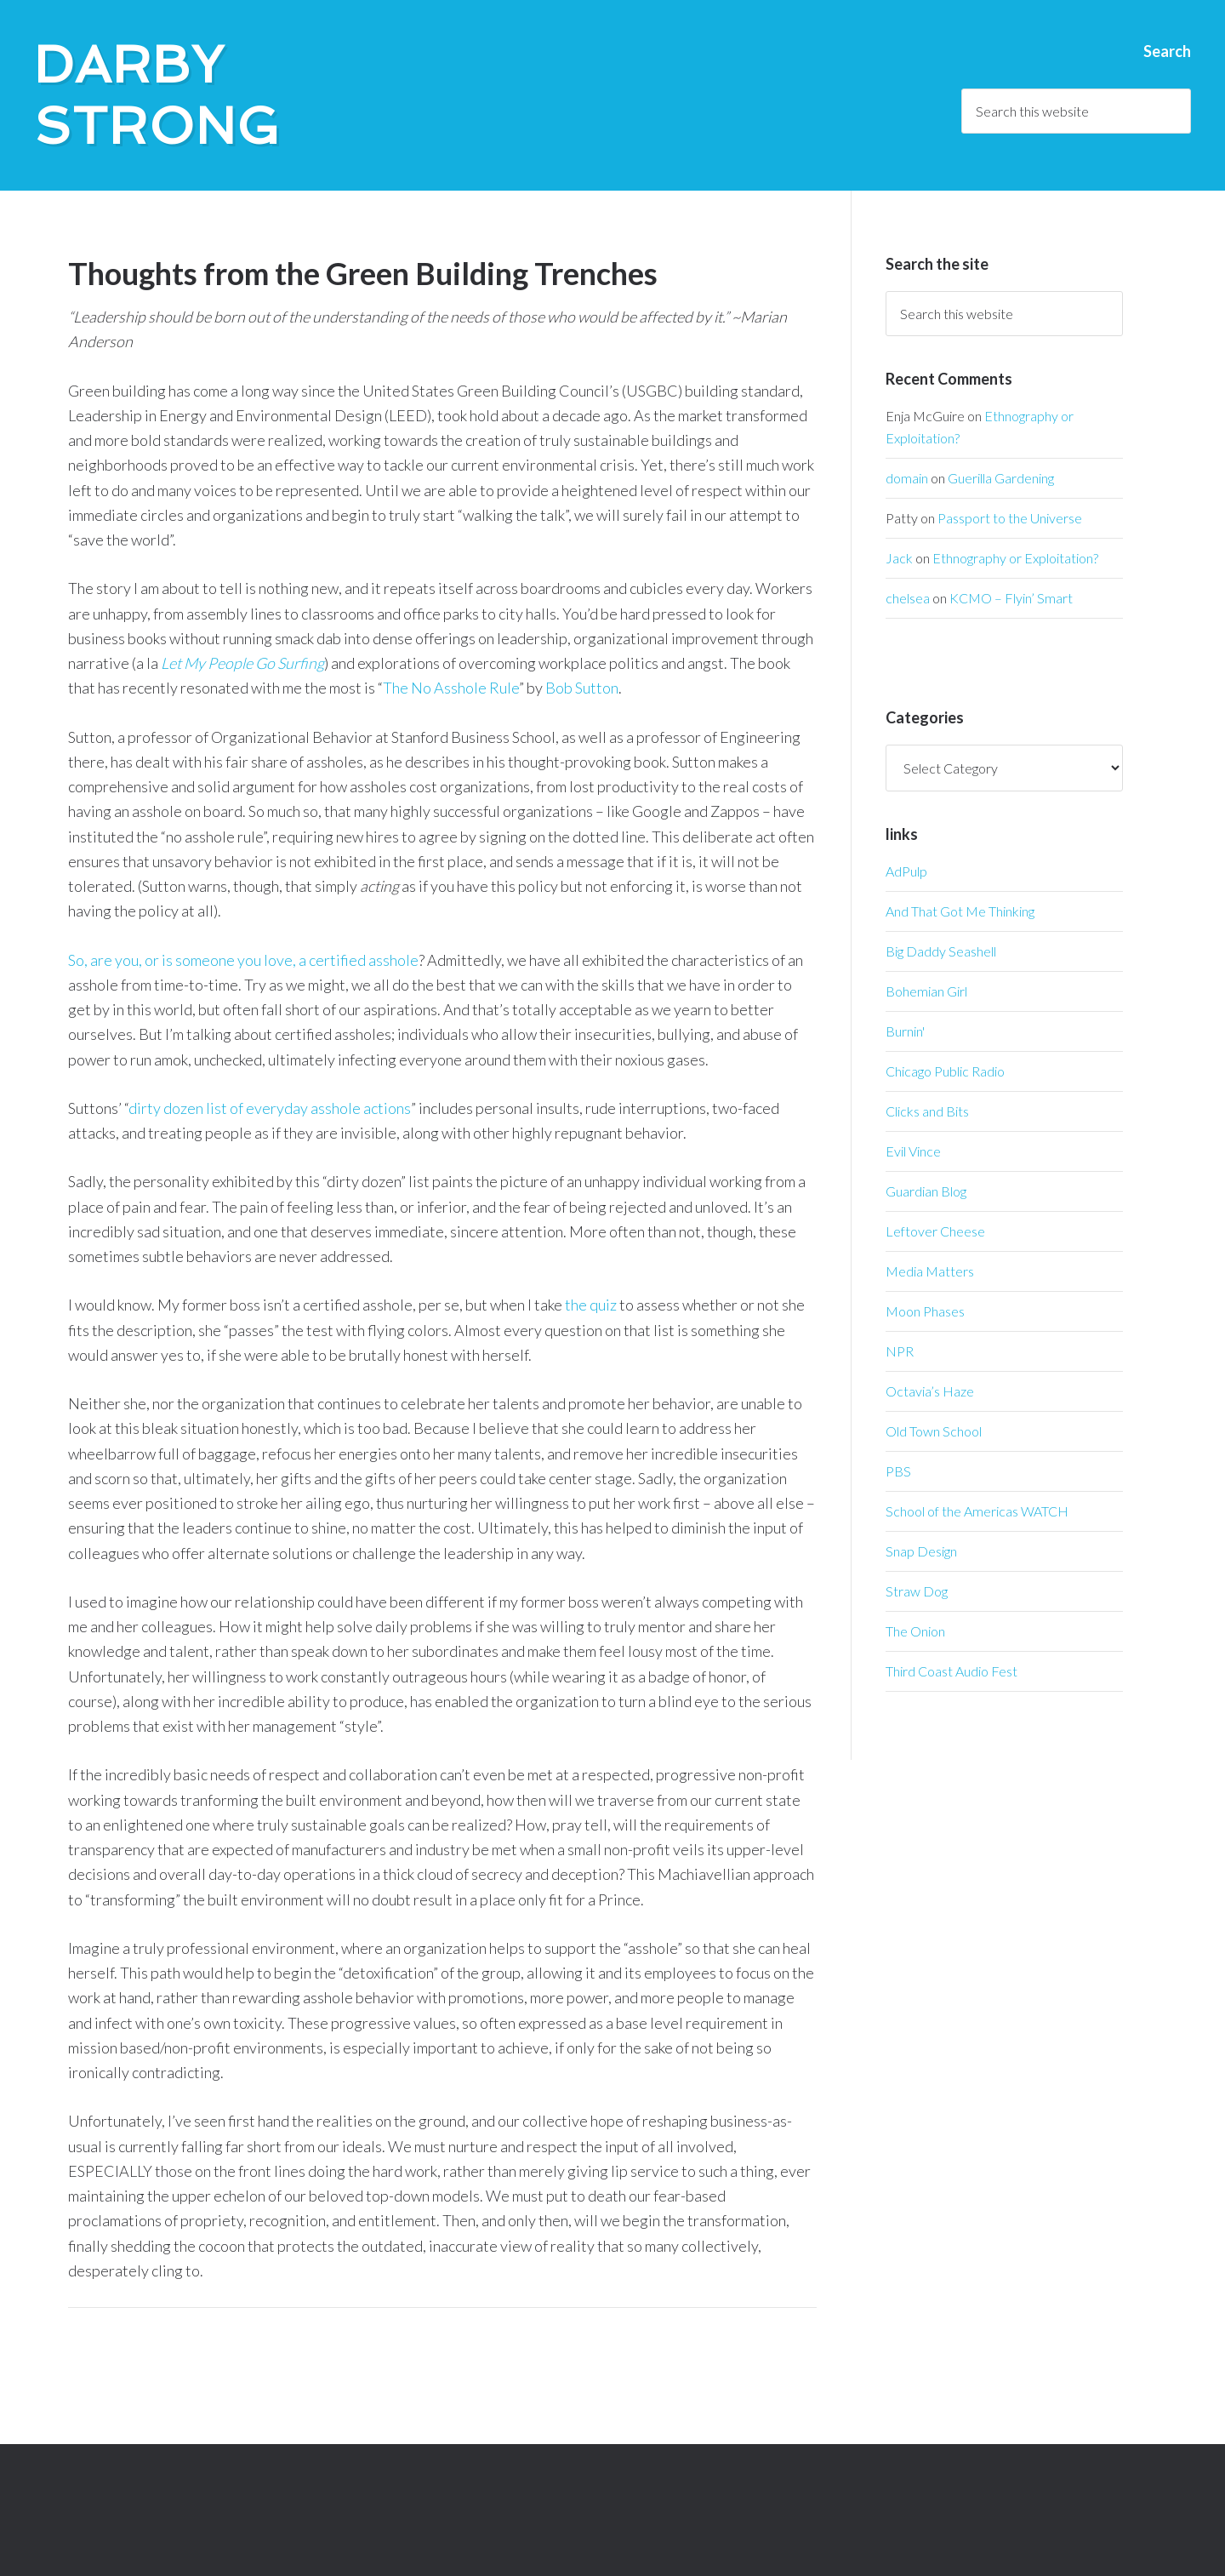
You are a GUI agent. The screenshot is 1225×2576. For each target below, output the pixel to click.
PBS (898, 1471)
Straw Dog (917, 1591)
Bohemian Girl (926, 991)
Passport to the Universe (1009, 518)
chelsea (908, 598)
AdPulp (906, 871)
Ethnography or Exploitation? (1015, 558)
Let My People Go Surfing (242, 663)
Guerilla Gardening (1001, 478)
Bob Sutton (581, 687)
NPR (900, 1351)
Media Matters (930, 1271)
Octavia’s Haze (930, 1391)
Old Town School (934, 1431)
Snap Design (921, 1551)
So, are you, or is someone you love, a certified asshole (243, 960)
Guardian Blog (926, 1191)
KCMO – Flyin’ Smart (1011, 598)
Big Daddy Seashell (941, 951)
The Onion (915, 1631)
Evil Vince (913, 1151)
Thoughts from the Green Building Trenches (363, 273)
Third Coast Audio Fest (951, 1671)
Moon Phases (925, 1311)
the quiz (591, 1304)
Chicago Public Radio (945, 1071)
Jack (899, 558)
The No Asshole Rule (451, 687)
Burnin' (905, 1031)
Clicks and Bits (927, 1111)
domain (907, 478)
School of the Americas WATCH (977, 1511)
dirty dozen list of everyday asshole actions (269, 1108)
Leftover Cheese (935, 1231)
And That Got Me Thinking (960, 911)
